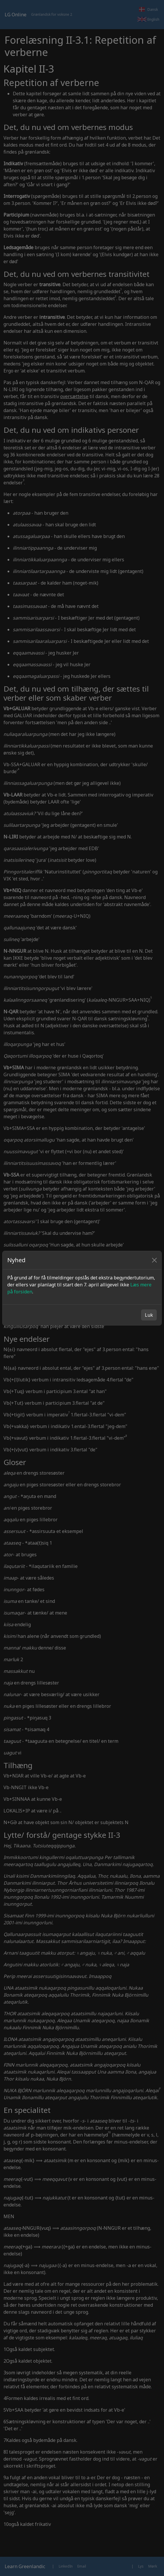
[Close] (154, 1260)
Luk (149, 1315)
